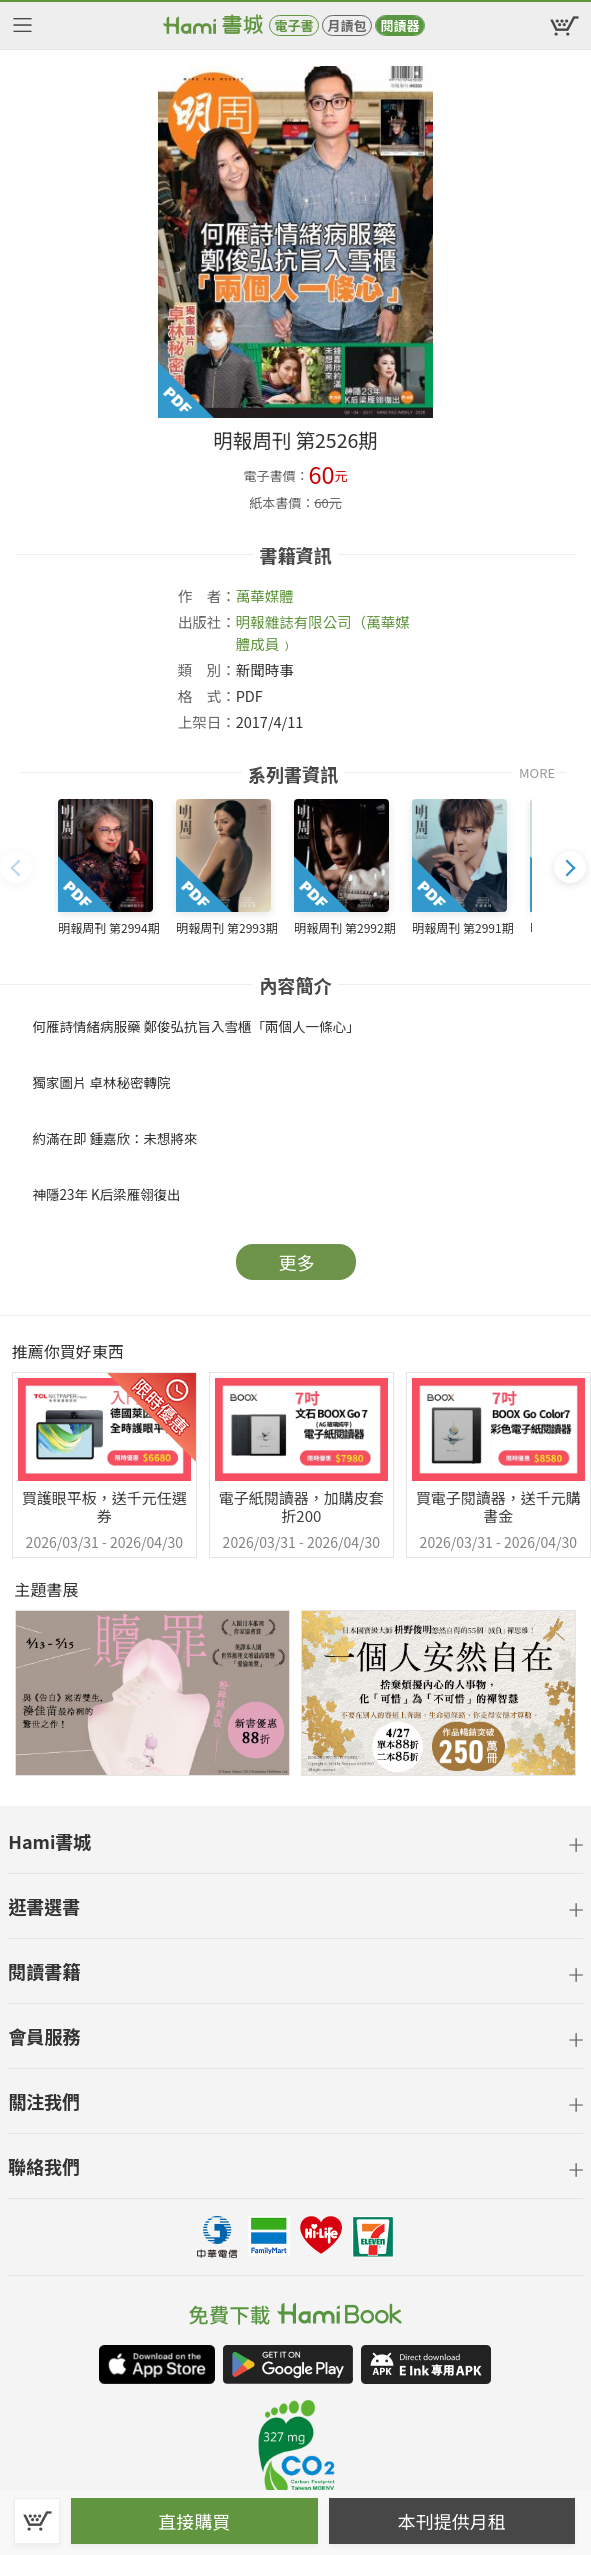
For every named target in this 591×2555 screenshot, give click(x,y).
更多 (297, 1262)
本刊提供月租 (452, 2521)
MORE (537, 772)
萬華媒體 (265, 595)
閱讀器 (399, 25)
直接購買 (194, 2521)
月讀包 (346, 25)
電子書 (293, 25)
